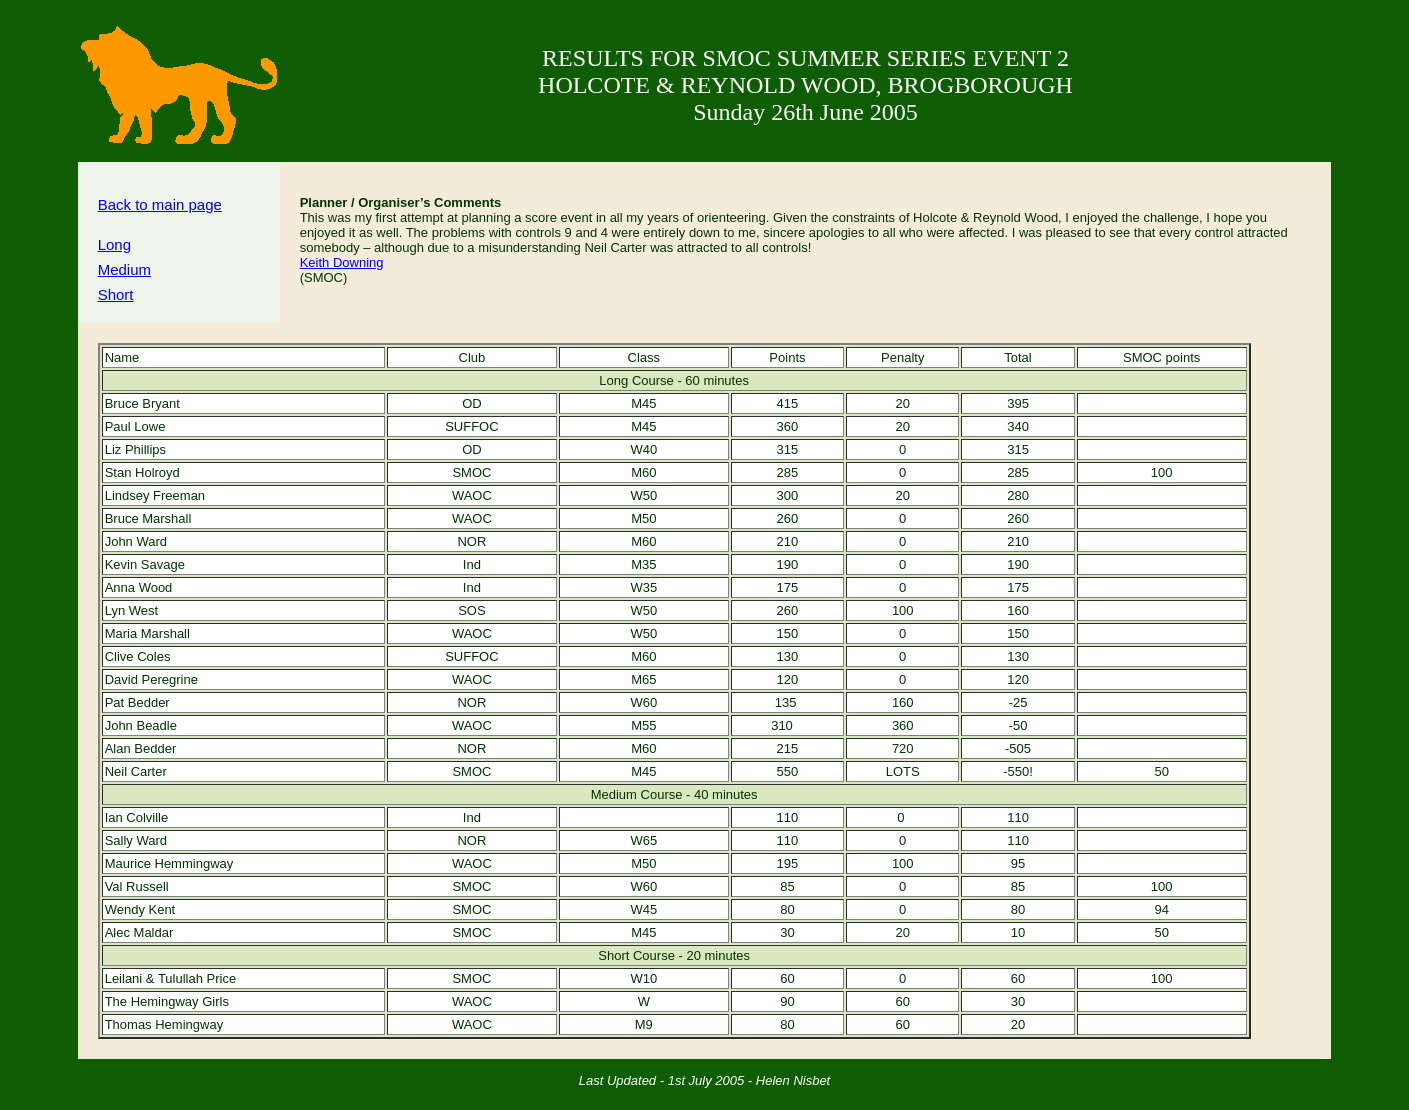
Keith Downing (342, 262)
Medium (124, 269)
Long (114, 244)
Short (116, 294)
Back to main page (160, 204)
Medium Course (637, 794)
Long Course (636, 380)
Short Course (636, 955)
